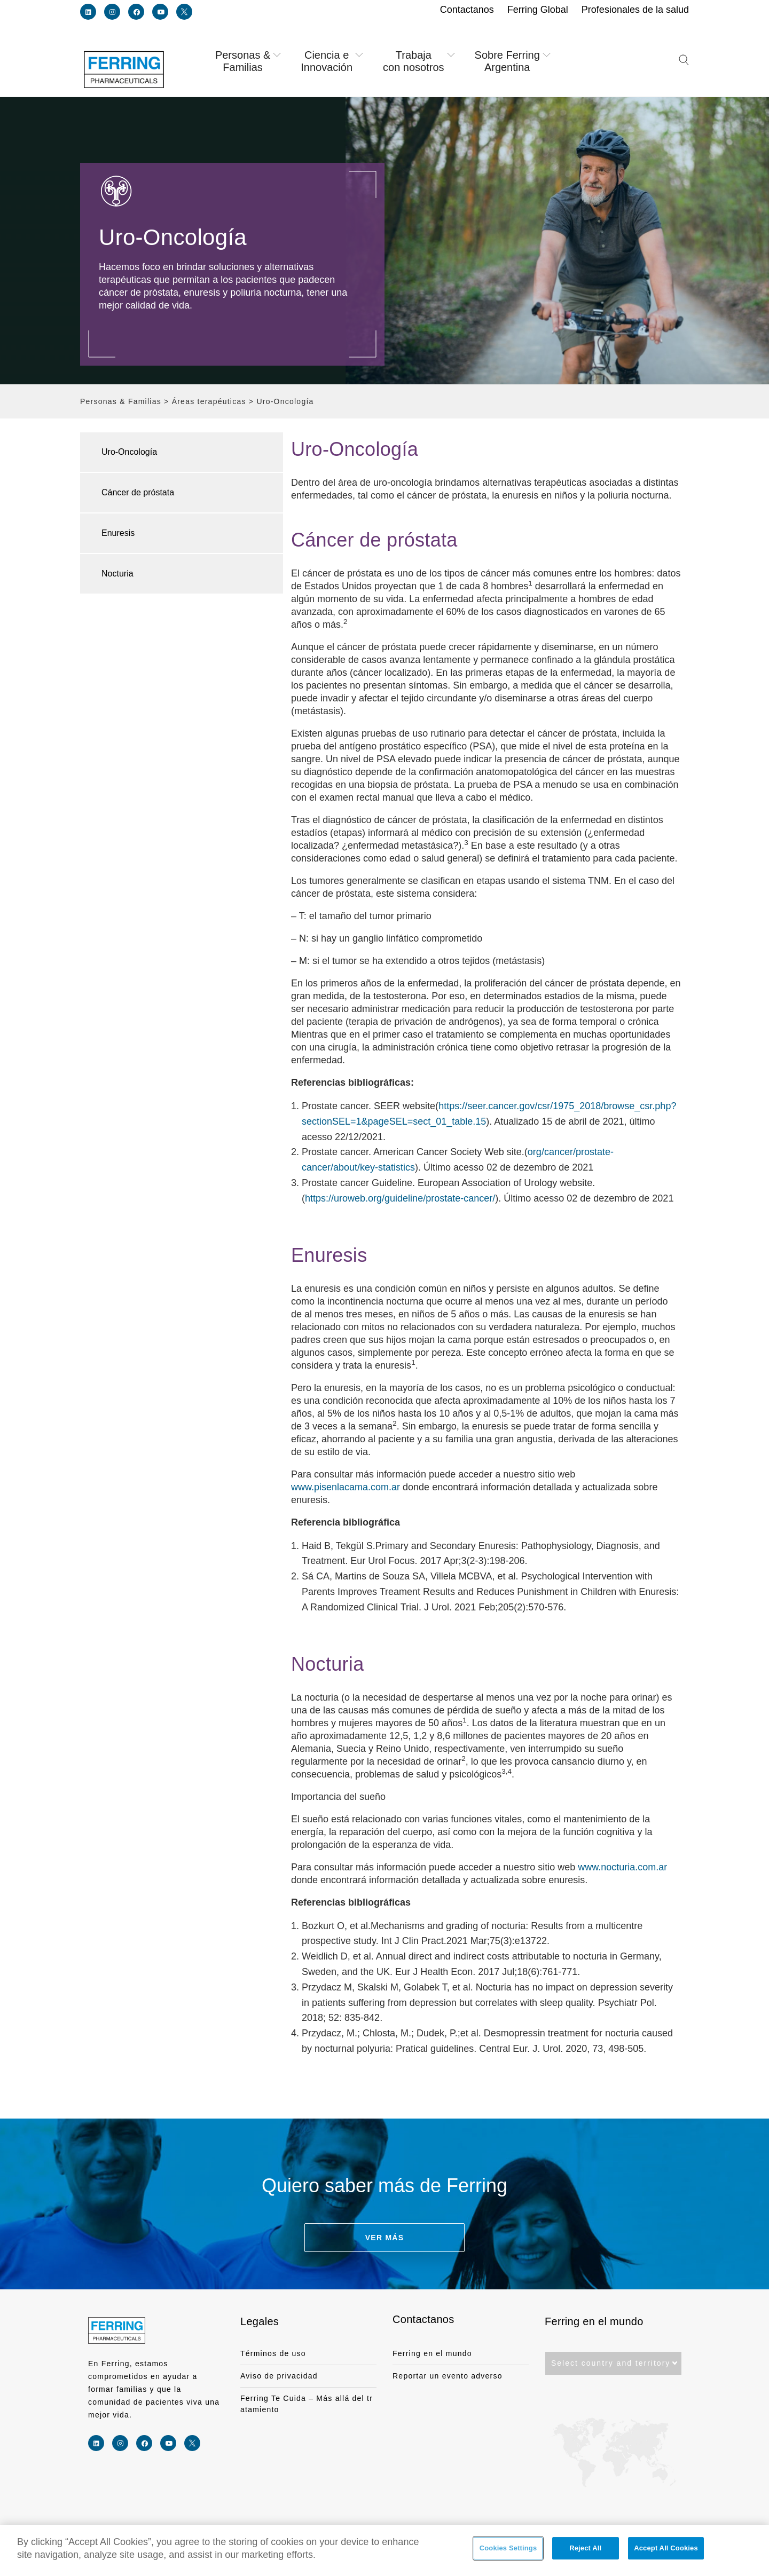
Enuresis (118, 533)
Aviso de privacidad (279, 2376)
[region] (384, 2550)
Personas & (249, 61)
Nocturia (117, 573)
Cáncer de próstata (137, 492)
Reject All (585, 2551)
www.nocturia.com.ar (622, 1867)
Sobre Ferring (513, 61)
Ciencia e (333, 61)
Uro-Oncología (129, 451)
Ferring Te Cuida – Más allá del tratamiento (306, 2404)
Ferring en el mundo (432, 2353)
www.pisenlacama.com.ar (345, 1487)
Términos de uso (273, 2353)
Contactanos (423, 2319)
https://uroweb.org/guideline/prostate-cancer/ (400, 1198)
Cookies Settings (508, 2551)
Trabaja (420, 61)
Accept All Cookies (666, 2551)
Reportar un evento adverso (448, 2376)
